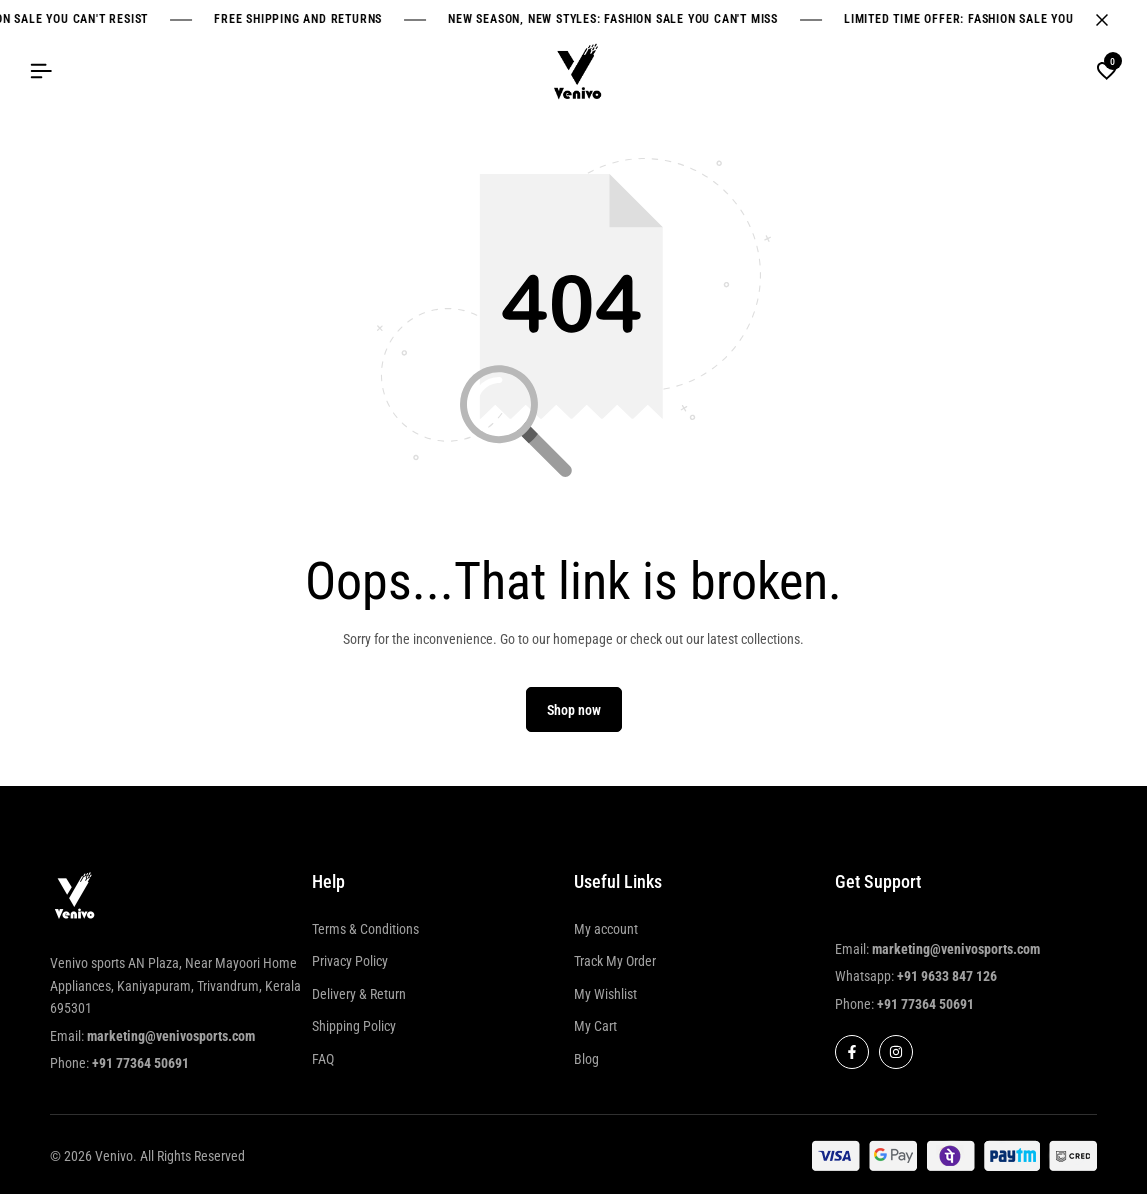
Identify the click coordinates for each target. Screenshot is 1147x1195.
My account (606, 929)
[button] (1107, 72)
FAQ (323, 1059)
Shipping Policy (354, 1027)
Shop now (574, 711)
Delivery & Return (359, 994)
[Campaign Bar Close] (1111, 20)
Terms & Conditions (365, 929)
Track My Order (615, 962)
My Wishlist (605, 994)
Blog (586, 1059)
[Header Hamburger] (41, 71)
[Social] (852, 1053)
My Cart (595, 1027)
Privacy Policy (350, 962)
